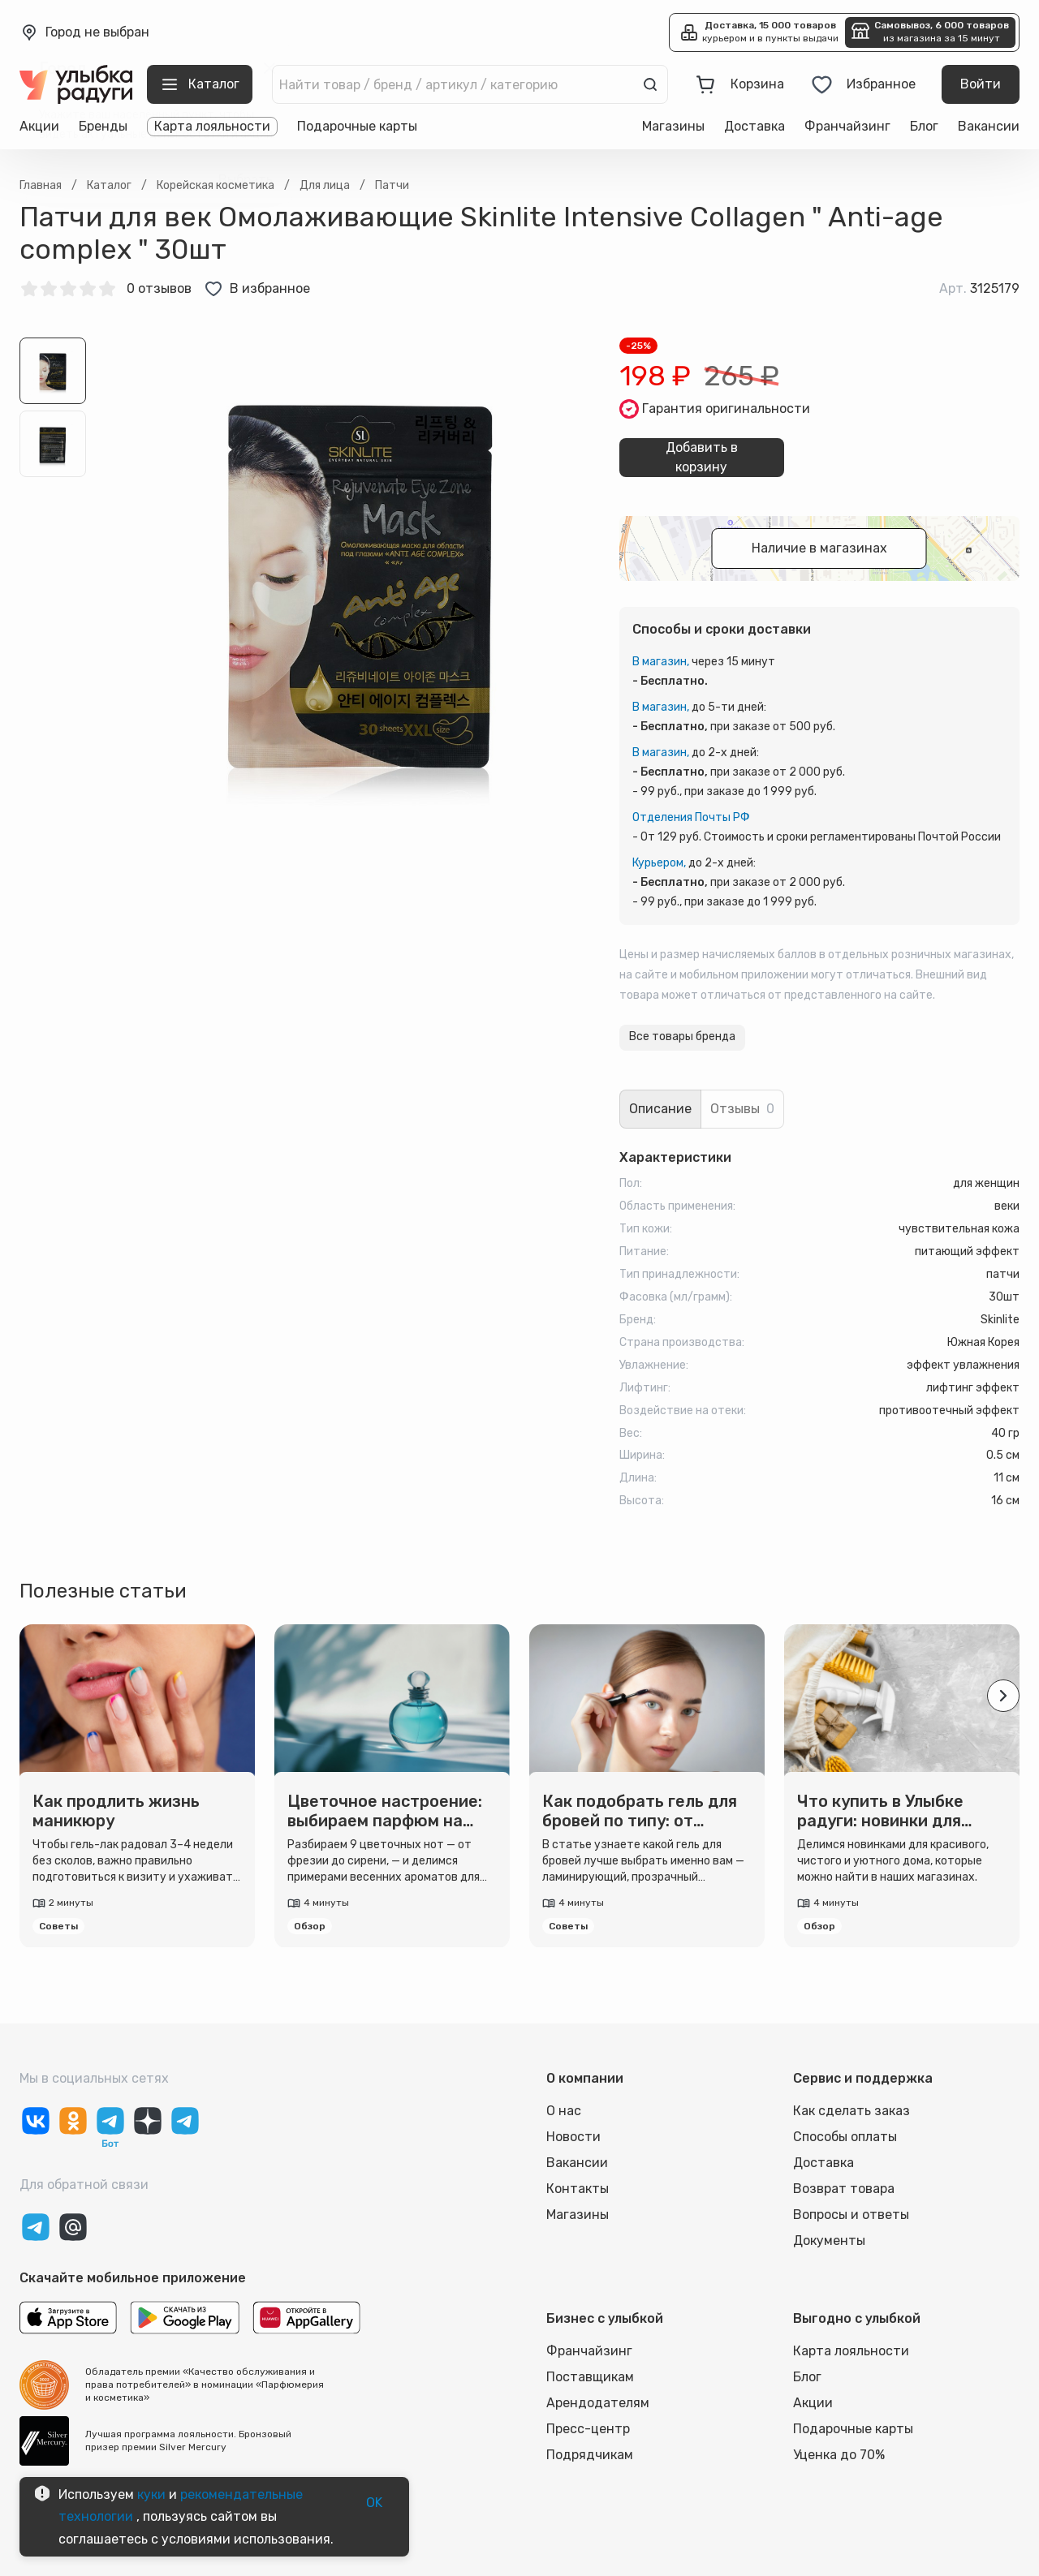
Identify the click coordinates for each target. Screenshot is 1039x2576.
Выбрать (245, 180)
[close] (269, 68)
